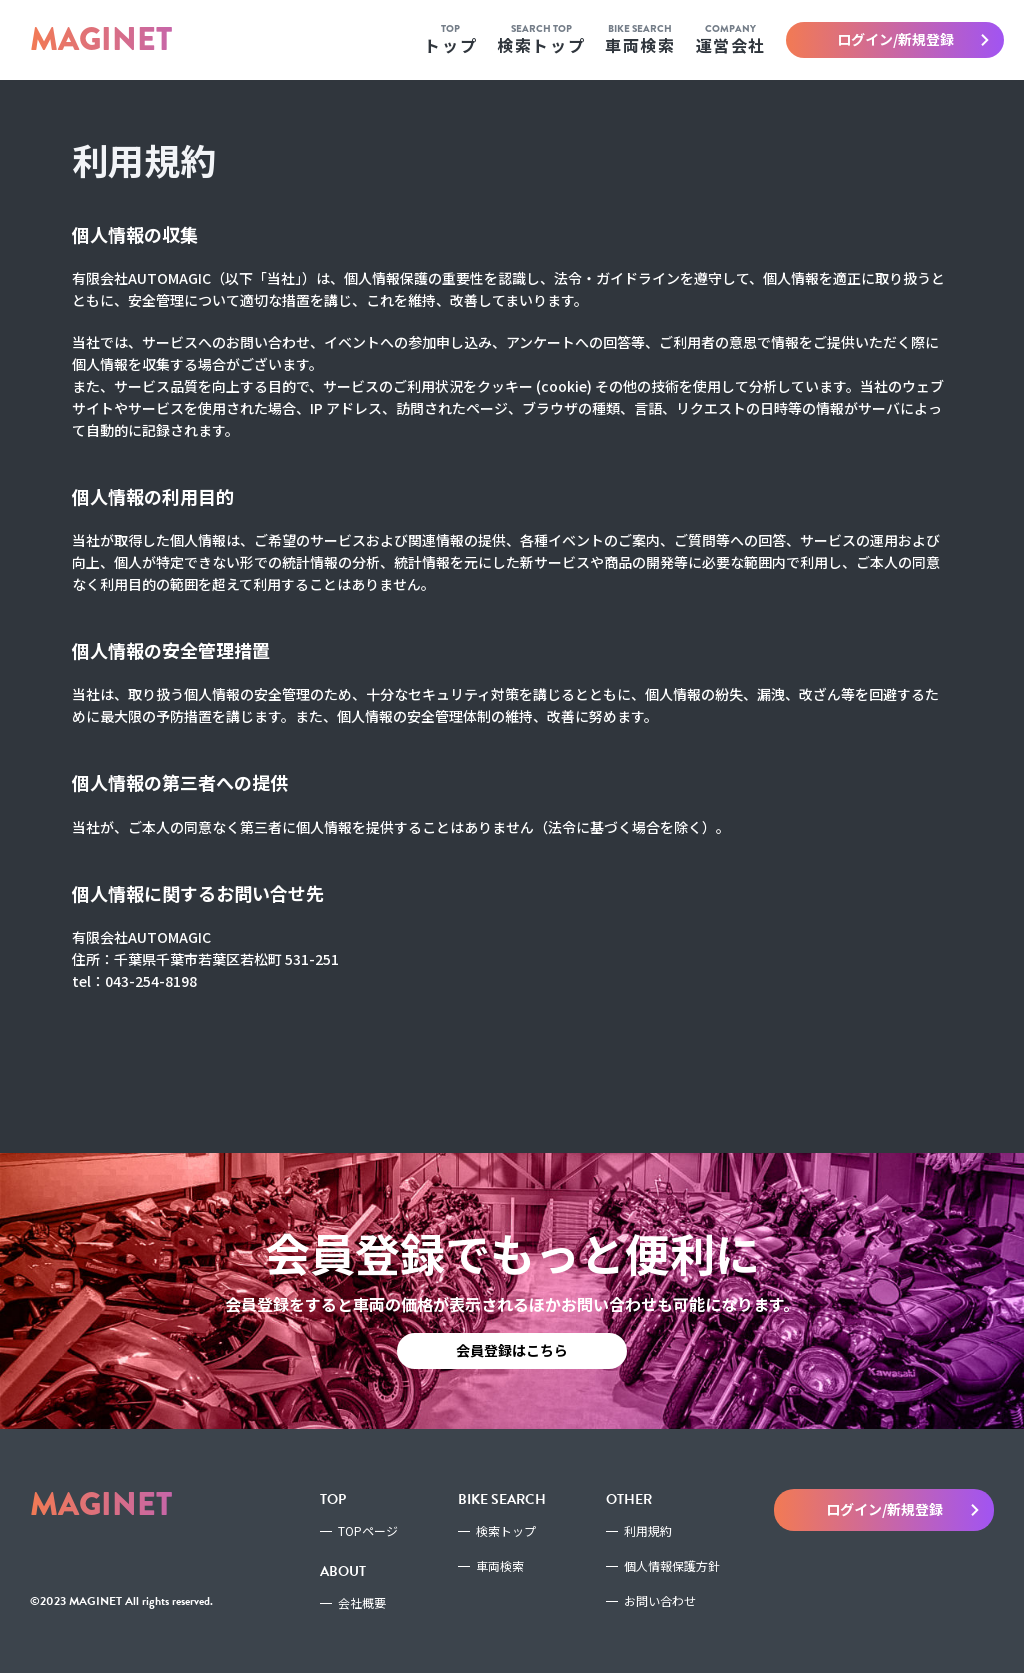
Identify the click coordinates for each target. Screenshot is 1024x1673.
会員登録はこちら (512, 1350)
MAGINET (101, 39)
